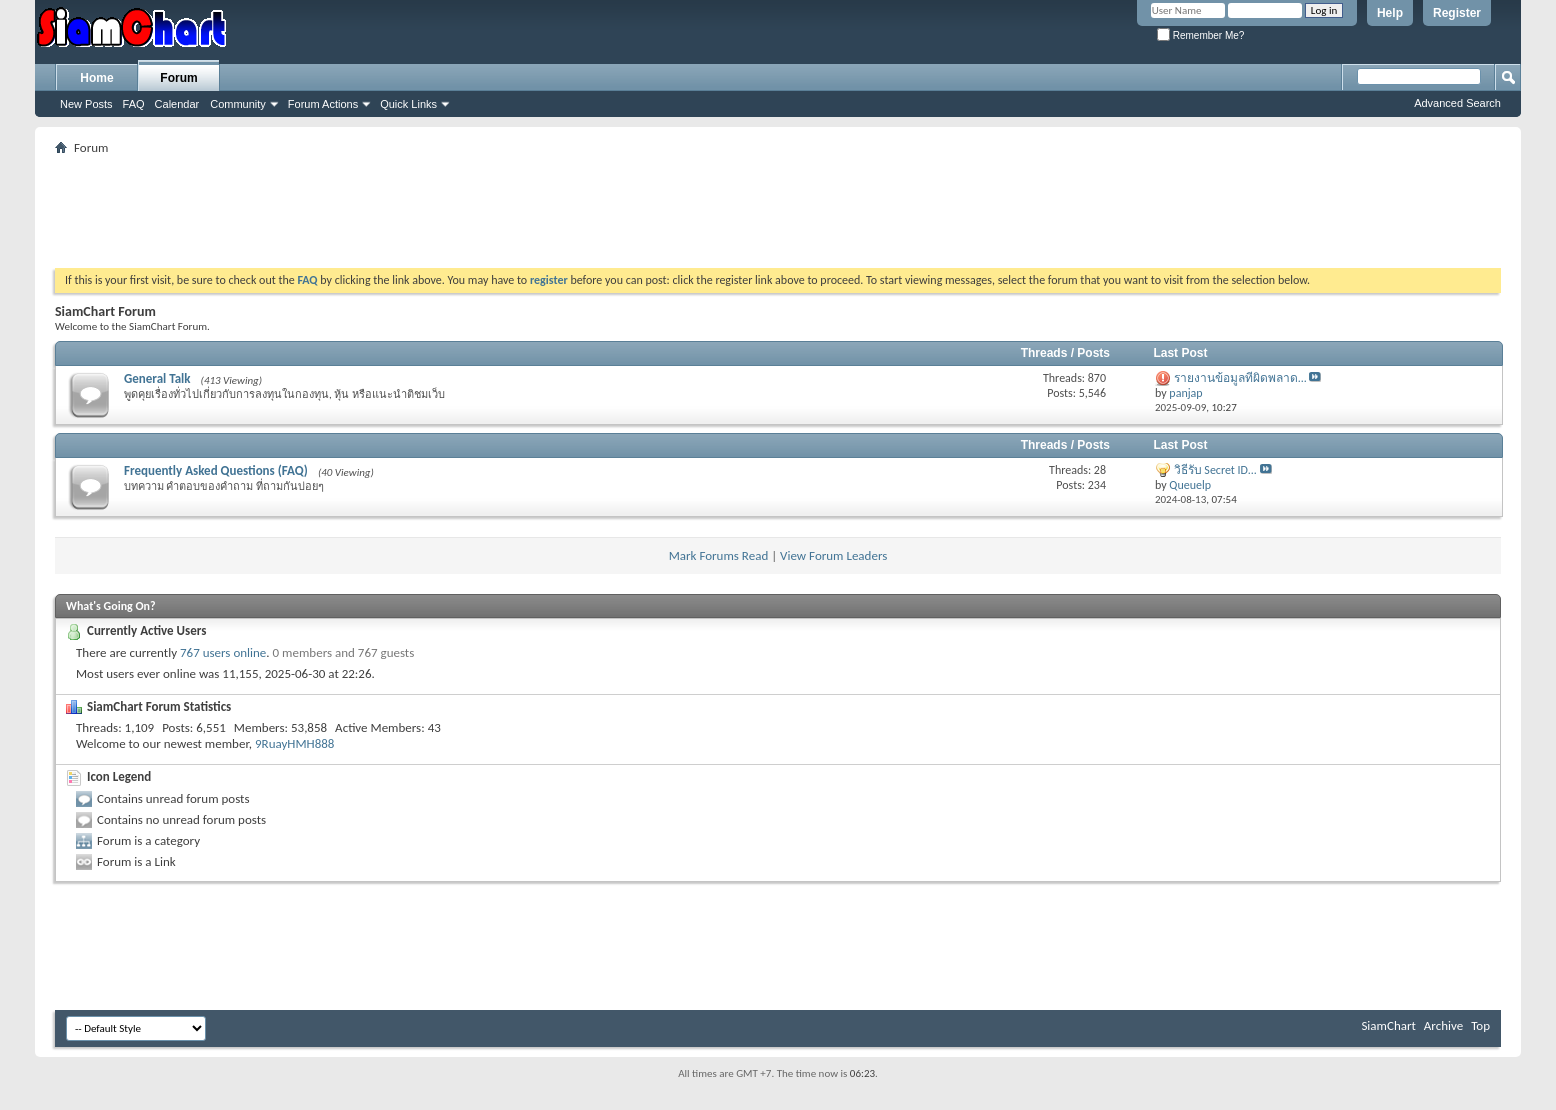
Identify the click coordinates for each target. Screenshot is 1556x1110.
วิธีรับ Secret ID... (1215, 470)
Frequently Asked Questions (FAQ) (216, 470)
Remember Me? (1200, 35)
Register (1457, 13)
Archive (1443, 1025)
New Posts (86, 104)
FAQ (134, 104)
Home (96, 78)
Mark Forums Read (719, 555)
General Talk (157, 378)
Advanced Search (1457, 103)
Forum (178, 78)
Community (238, 104)
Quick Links (408, 104)
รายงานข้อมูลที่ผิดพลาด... (1240, 378)
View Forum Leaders (833, 555)
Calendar (177, 104)
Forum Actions (323, 104)
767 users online (223, 652)
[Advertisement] (778, 205)
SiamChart (1388, 1025)
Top (1480, 1025)
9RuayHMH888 (294, 743)
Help (1390, 13)
